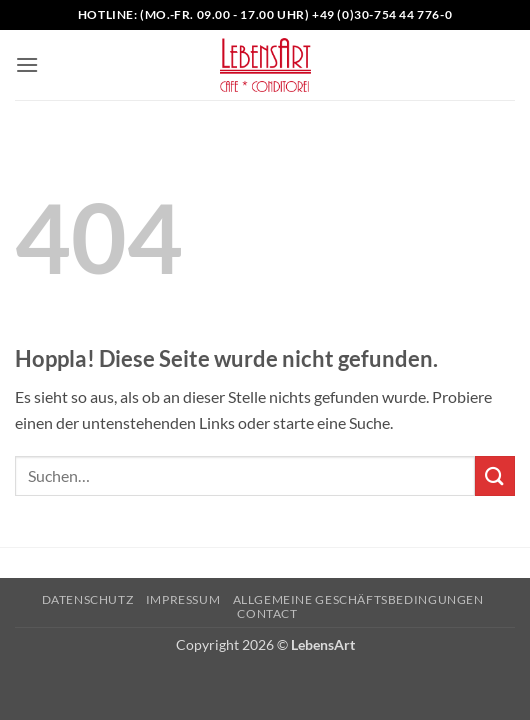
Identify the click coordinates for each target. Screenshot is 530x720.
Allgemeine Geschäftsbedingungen (358, 599)
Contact (267, 613)
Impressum (183, 599)
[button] (27, 64)
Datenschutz (88, 599)
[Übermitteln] (495, 475)
